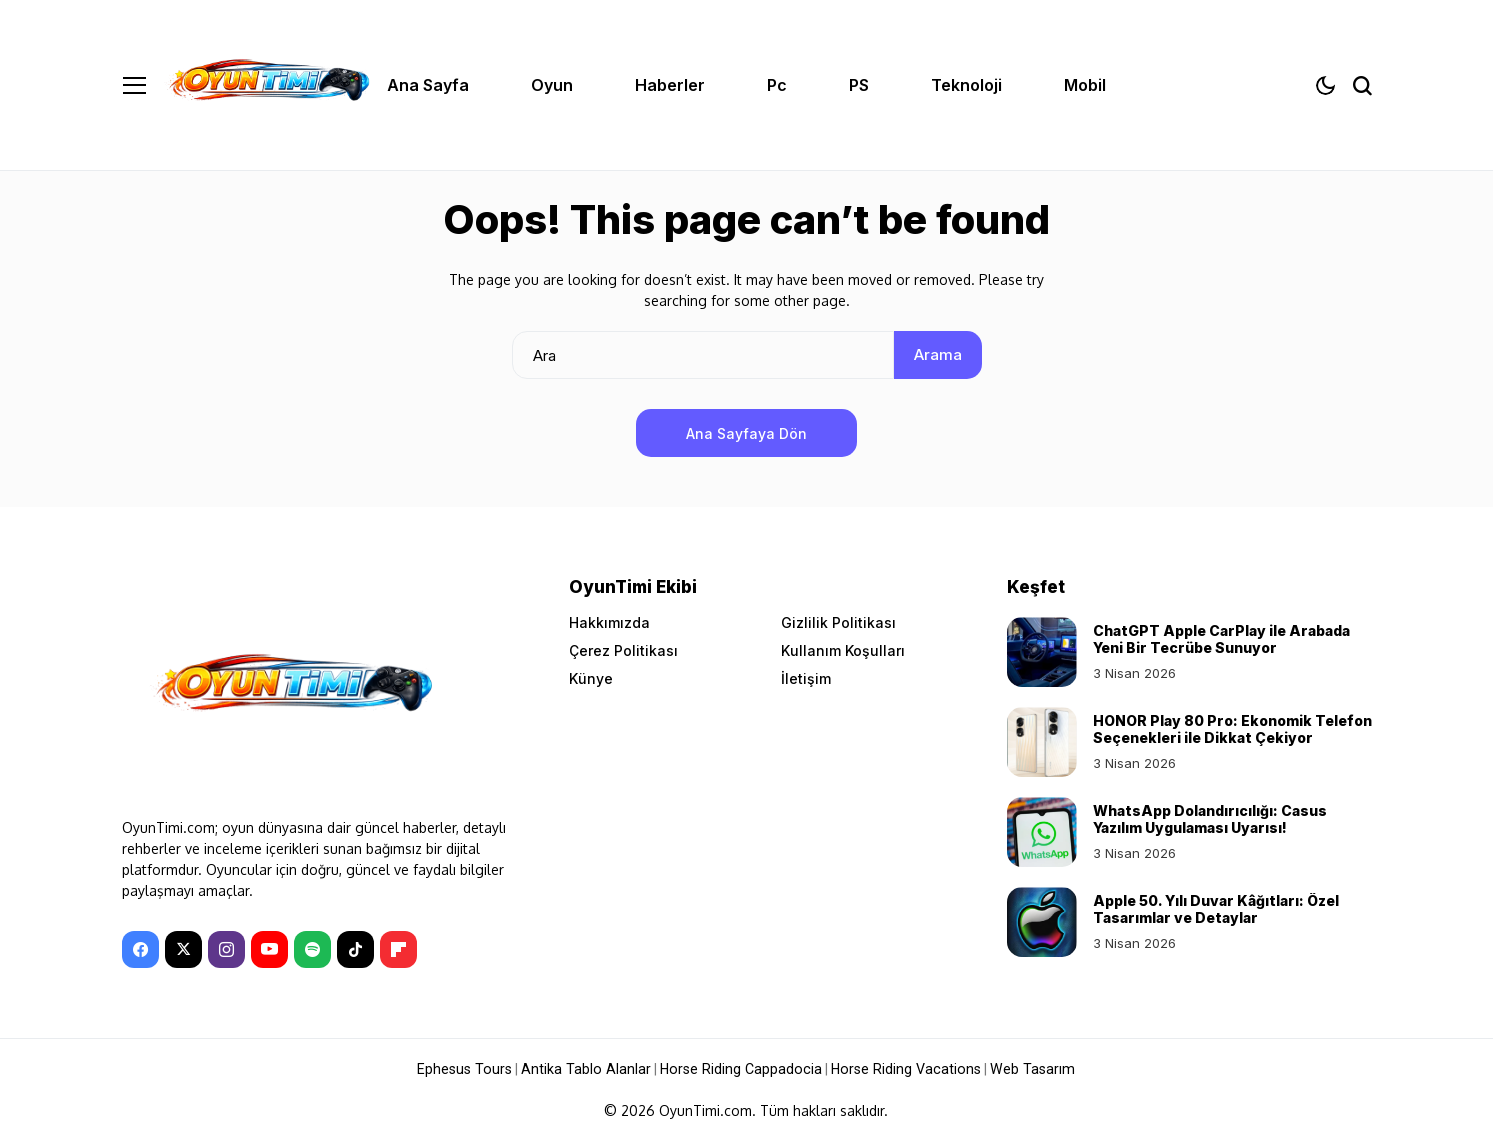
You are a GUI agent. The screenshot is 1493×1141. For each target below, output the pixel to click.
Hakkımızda (609, 622)
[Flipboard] (398, 949)
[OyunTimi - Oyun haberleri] (266, 84)
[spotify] (312, 949)
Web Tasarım (1025, 1069)
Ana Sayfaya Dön (746, 433)
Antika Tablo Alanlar (591, 1069)
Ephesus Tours (472, 1069)
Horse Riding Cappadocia (742, 1069)
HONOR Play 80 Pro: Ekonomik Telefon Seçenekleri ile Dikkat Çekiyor (1232, 729)
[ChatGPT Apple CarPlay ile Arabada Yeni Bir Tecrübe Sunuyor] (1042, 652)
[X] (183, 949)
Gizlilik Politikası (838, 622)
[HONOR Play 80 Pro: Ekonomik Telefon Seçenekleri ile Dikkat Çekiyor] (1042, 742)
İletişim (806, 678)
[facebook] (140, 949)
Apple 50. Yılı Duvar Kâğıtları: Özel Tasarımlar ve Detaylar (1216, 909)
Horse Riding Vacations (902, 1069)
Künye (591, 678)
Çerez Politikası (623, 650)
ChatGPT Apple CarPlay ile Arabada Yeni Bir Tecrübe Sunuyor (1221, 639)
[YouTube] (269, 949)
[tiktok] (355, 949)
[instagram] (226, 949)
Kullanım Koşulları (843, 650)
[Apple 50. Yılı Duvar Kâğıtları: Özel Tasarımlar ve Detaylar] (1042, 922)
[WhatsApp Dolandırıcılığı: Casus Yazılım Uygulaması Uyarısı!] (1042, 832)
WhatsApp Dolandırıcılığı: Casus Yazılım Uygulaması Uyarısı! (1210, 819)
